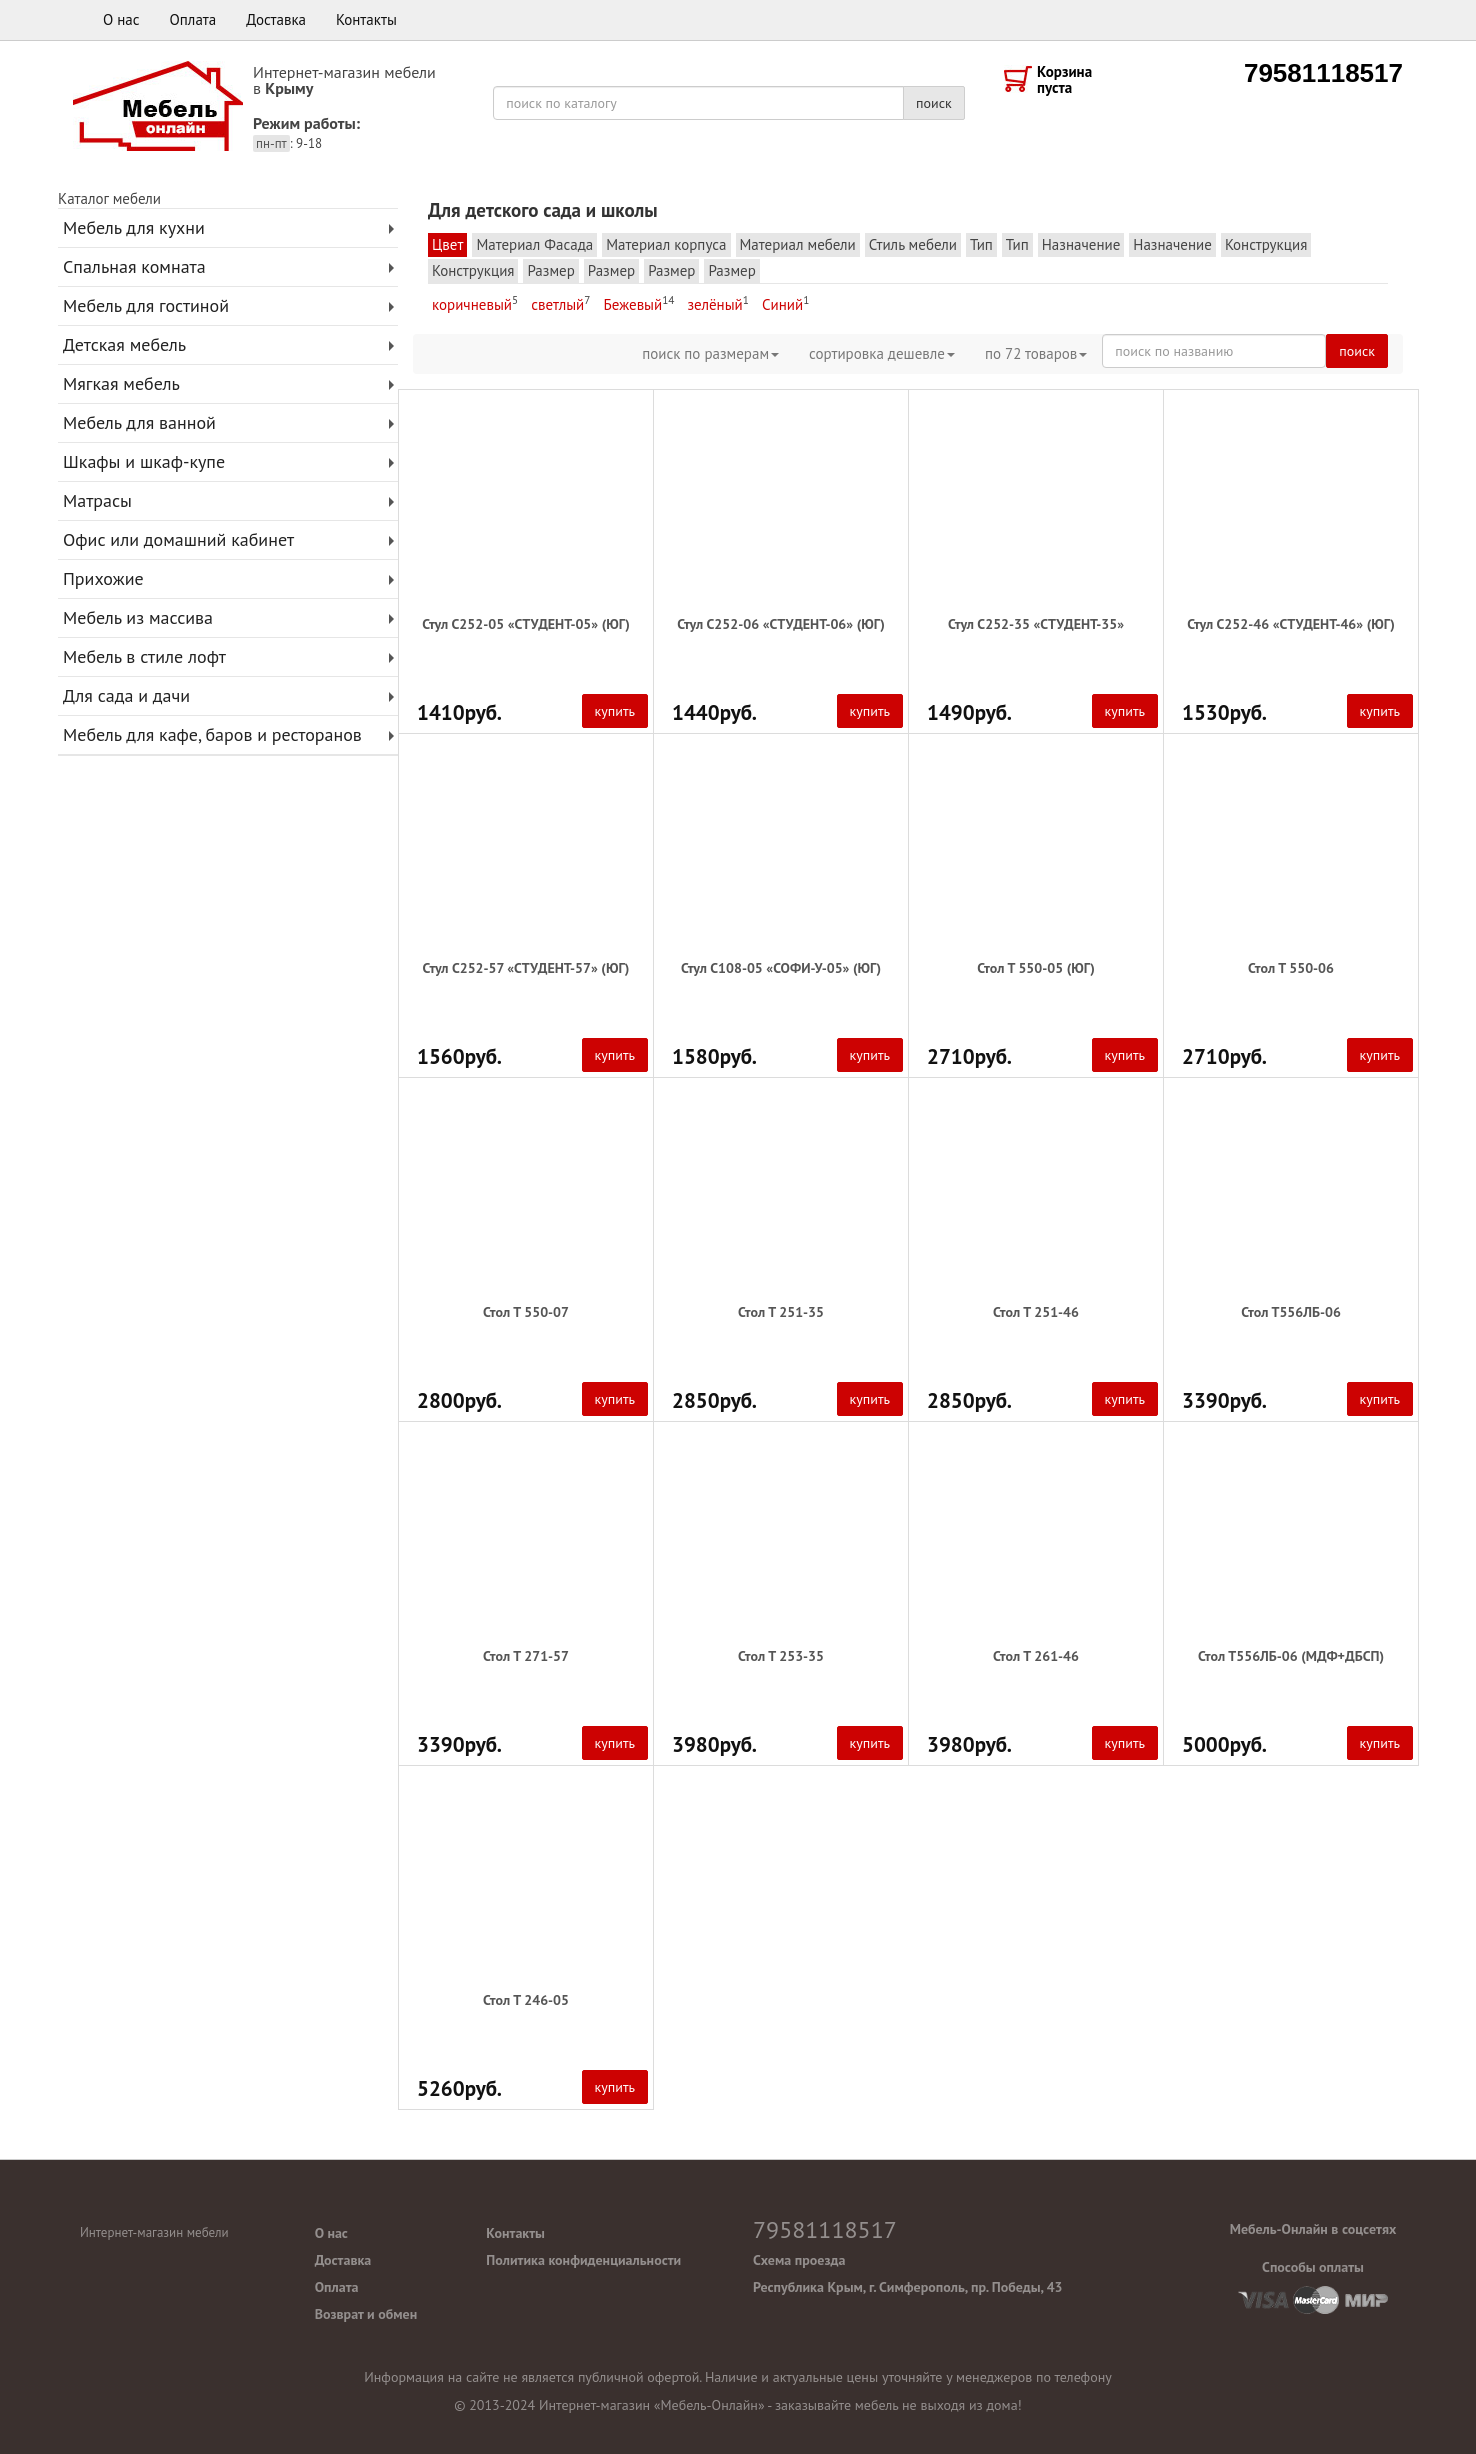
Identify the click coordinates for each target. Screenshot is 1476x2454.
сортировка (882, 353)
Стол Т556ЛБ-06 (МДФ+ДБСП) (1291, 1656)
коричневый (475, 303)
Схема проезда (799, 2260)
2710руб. (969, 1057)
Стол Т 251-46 (1036, 1312)
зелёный (717, 303)
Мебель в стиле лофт (144, 656)
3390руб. (1224, 1401)
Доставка (276, 19)
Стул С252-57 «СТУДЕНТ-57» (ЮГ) (526, 968)
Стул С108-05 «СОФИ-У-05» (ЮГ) (781, 968)
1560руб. (459, 1057)
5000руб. (1224, 1745)
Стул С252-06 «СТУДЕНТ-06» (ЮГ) (781, 624)
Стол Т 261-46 (1036, 1656)
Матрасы (97, 500)
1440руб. (714, 713)
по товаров (1036, 353)
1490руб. (969, 713)
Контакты (366, 19)
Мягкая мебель (121, 383)
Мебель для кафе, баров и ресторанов (212, 734)
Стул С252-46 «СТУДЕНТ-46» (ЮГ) (1291, 624)
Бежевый (638, 303)
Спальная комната (134, 266)
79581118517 (1323, 73)
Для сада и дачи (126, 695)
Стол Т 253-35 (781, 1656)
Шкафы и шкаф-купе (144, 461)
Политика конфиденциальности (583, 2260)
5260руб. (459, 2089)
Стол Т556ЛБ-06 (1291, 1312)
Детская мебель (124, 344)
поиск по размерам (710, 353)
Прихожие (103, 578)
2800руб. (459, 1401)
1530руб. (1224, 713)
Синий (785, 303)
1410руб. (459, 713)
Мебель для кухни (134, 227)
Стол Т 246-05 (526, 2000)
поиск (934, 103)
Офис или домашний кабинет (178, 539)
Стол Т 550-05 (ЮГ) (1036, 968)
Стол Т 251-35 (781, 1312)
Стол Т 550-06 (1291, 968)
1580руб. (714, 1057)
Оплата (193, 19)
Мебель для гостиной (146, 305)
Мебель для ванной (139, 422)
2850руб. (714, 1401)
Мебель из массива (138, 617)
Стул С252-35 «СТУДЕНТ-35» (1036, 624)
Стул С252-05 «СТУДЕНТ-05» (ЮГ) (526, 624)
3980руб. (714, 1745)
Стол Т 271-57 (526, 1656)
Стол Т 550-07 (526, 1312)
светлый (560, 303)
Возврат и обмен (366, 2314)
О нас (121, 19)
